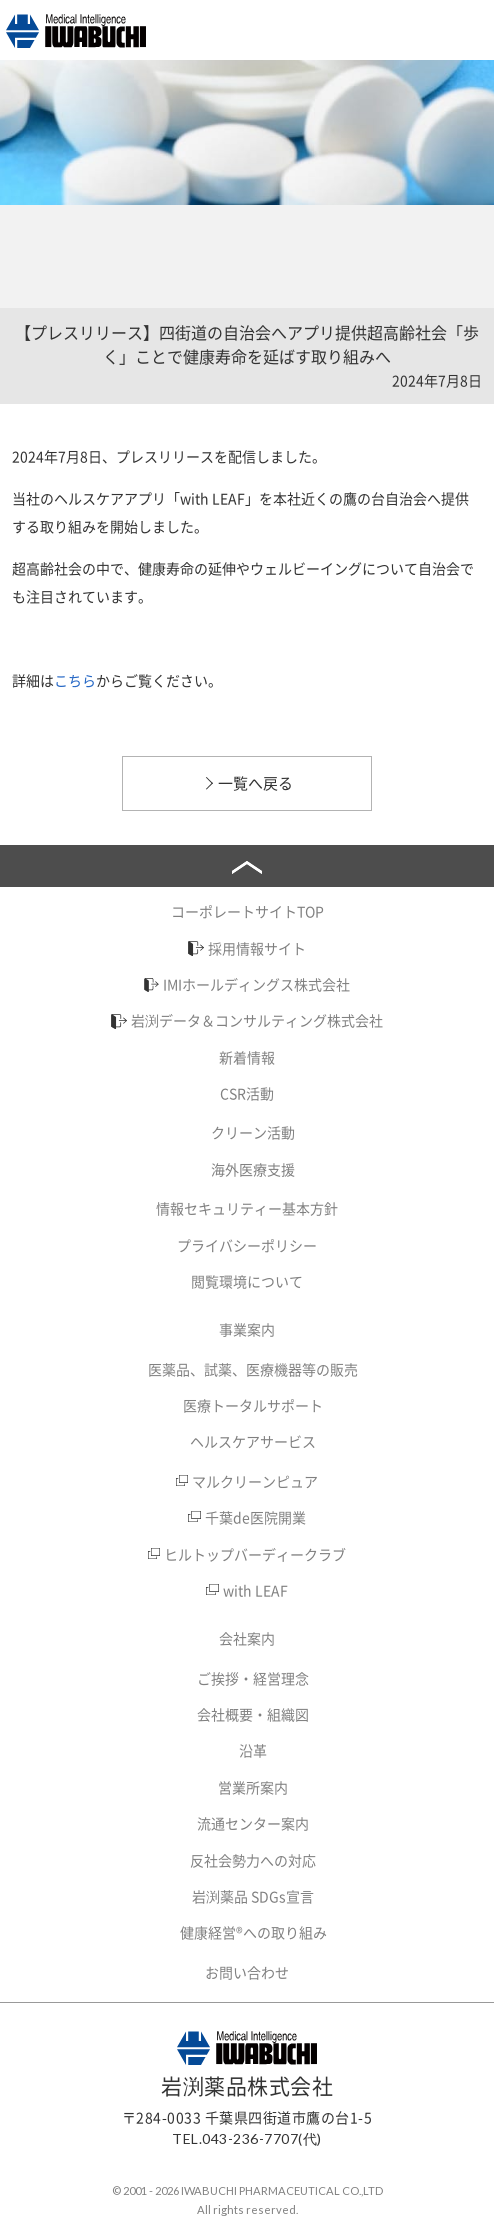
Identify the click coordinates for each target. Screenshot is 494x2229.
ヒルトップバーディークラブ (255, 1554)
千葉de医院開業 (255, 1517)
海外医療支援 (253, 1169)
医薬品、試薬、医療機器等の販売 (253, 1369)
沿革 (253, 1750)
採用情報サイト (257, 948)
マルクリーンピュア (255, 1481)
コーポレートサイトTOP (247, 911)
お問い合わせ (247, 1972)
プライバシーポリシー (247, 1245)
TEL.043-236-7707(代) (247, 2138)
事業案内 (247, 1329)
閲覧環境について (247, 1281)
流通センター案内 (253, 1823)
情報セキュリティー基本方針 (247, 1208)
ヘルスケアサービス (253, 1441)
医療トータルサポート (253, 1405)
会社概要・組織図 (253, 1714)
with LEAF (255, 1590)
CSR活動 (247, 1093)
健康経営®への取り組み (253, 1932)
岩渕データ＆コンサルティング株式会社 (257, 1020)
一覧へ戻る (255, 783)
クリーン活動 (253, 1132)
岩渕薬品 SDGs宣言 (253, 1896)
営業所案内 (253, 1787)
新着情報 (247, 1057)
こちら (75, 680)
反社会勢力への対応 (253, 1860)
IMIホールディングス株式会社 (256, 984)
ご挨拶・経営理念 (253, 1678)
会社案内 (247, 1638)
